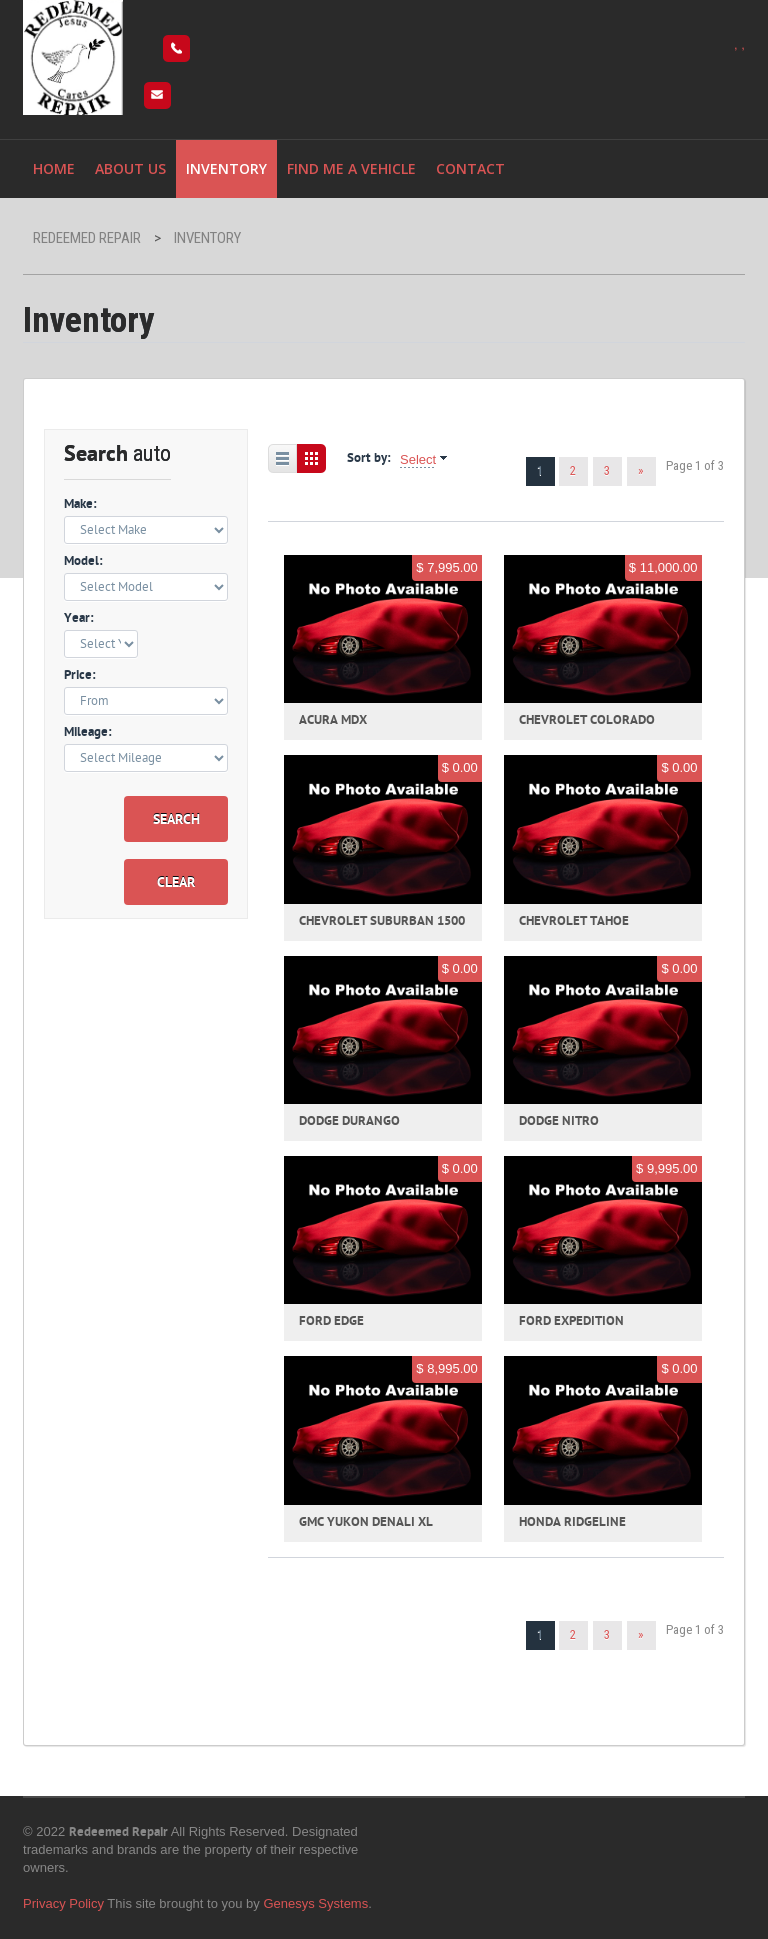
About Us (130, 168)
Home (54, 168)
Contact (470, 168)
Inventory (226, 168)
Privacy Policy (63, 1903)
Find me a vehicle (351, 168)
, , (739, 44)
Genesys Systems (315, 1903)
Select (418, 459)
